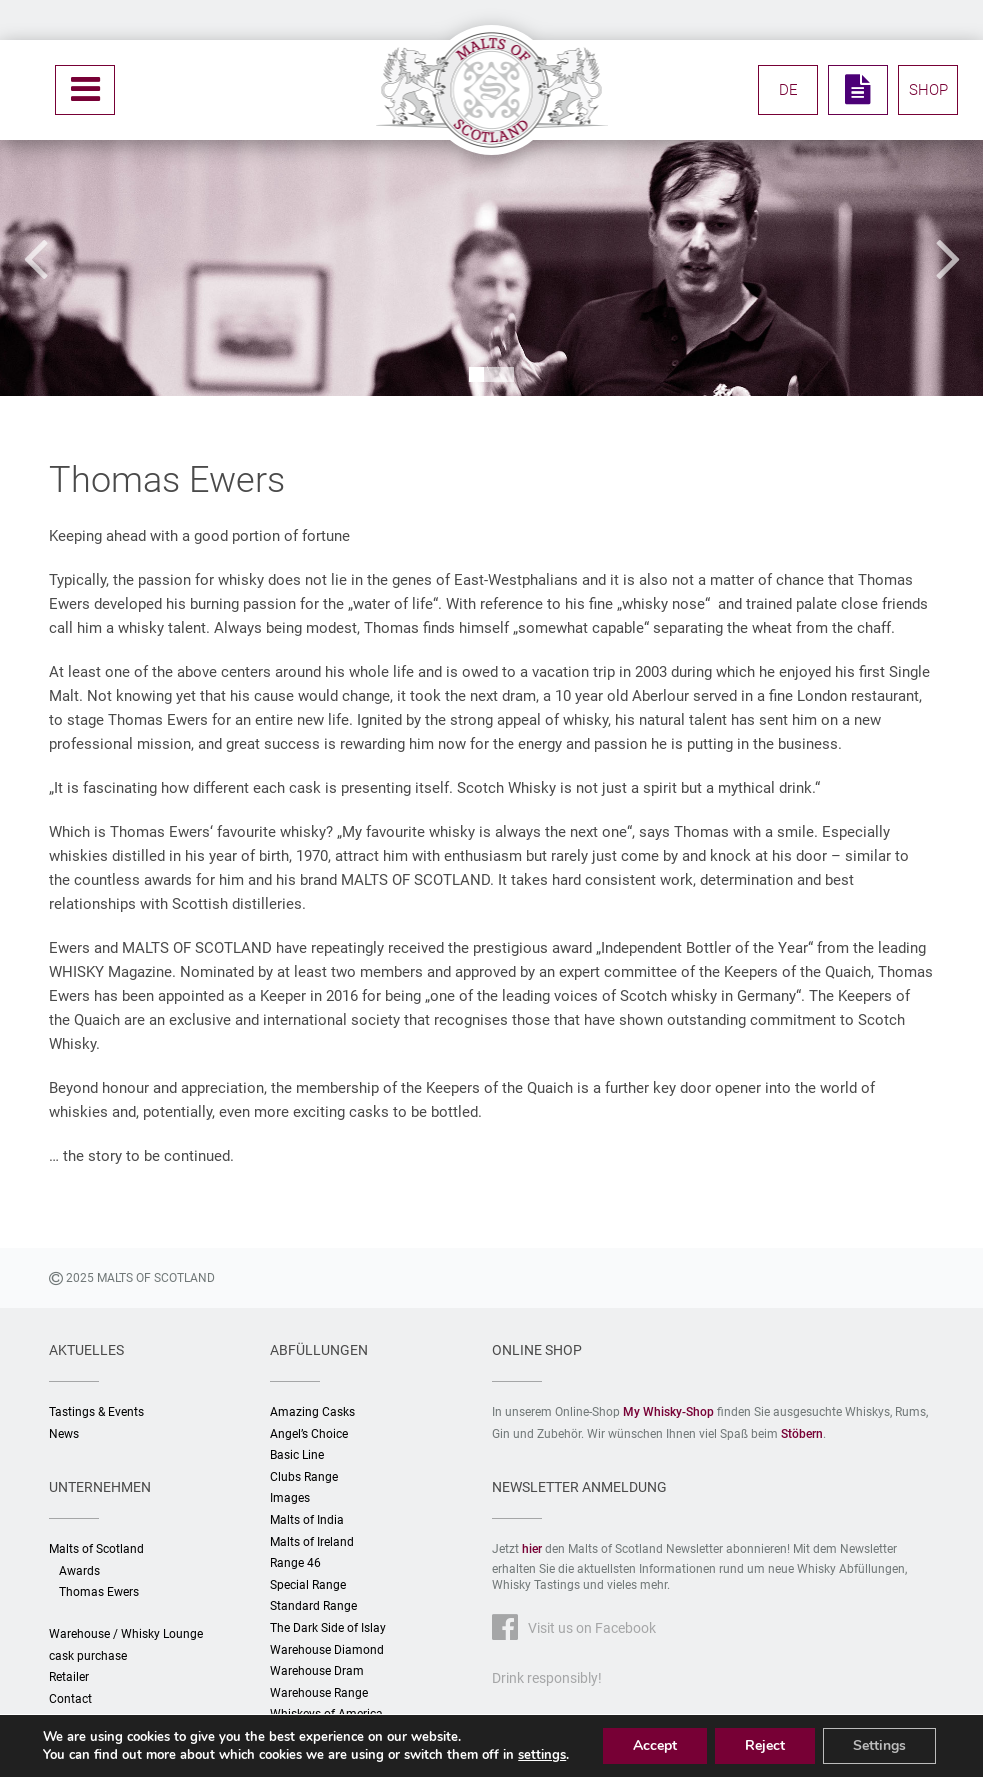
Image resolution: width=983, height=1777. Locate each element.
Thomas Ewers (99, 1592)
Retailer (69, 1677)
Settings (879, 1745)
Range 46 (295, 1563)
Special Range (308, 1585)
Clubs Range (304, 1477)
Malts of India (307, 1520)
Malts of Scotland (96, 1549)
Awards (79, 1571)
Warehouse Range (319, 1693)
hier (532, 1549)
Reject (765, 1745)
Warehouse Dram (317, 1671)
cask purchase (88, 1656)
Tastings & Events (96, 1412)
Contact (70, 1699)
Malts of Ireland (312, 1542)
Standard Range (313, 1606)
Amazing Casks (312, 1412)
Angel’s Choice (309, 1434)
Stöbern (802, 1434)
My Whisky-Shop (668, 1412)
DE (788, 90)
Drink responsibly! (547, 1678)
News (64, 1434)
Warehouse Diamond (327, 1650)
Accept (655, 1745)
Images (290, 1498)
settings (542, 1755)
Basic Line (297, 1455)
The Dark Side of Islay (328, 1628)
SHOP (928, 90)
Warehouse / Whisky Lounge (126, 1634)
